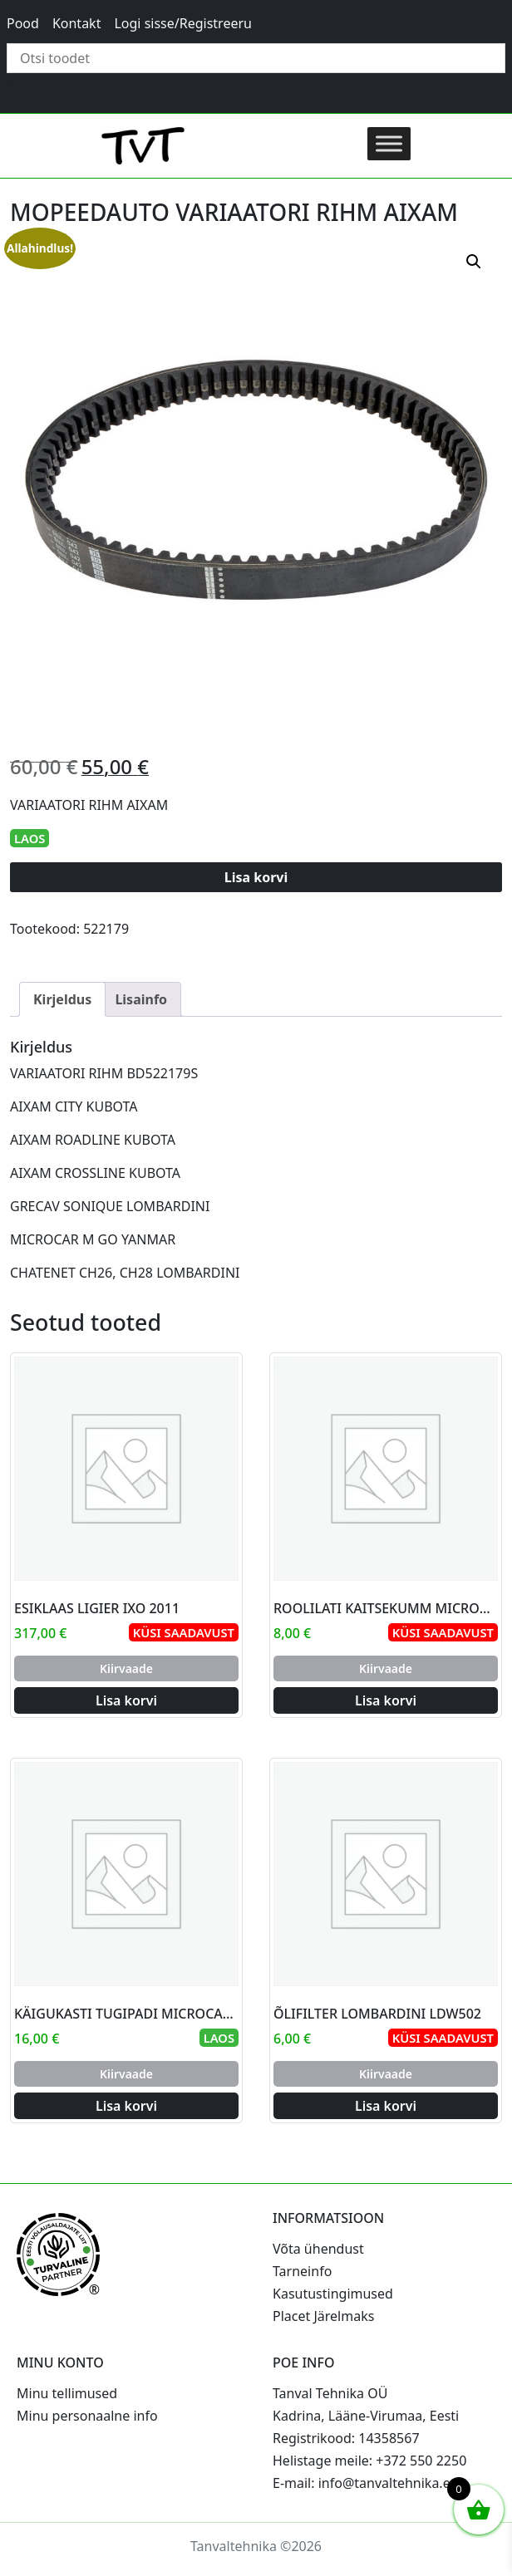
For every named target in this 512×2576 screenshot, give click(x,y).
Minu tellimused (67, 2393)
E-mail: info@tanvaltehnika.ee (365, 2483)
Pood (23, 23)
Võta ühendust (318, 2249)
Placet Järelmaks (323, 2316)
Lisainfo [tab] (141, 999)
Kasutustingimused (333, 2293)
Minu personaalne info (87, 2416)
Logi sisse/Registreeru (183, 23)
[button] (474, 262)
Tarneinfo (302, 2271)
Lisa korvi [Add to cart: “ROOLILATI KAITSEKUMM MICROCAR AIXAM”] (385, 1700)
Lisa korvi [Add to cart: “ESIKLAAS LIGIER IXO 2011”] (126, 1700)
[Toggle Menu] (389, 143)
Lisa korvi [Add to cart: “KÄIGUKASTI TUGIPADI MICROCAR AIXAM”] (126, 2106)
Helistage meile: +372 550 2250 (369, 2460)
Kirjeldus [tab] (62, 999)
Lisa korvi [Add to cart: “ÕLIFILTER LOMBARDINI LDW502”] (385, 2106)
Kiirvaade (126, 1668)
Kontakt (76, 23)
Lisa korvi (256, 877)
